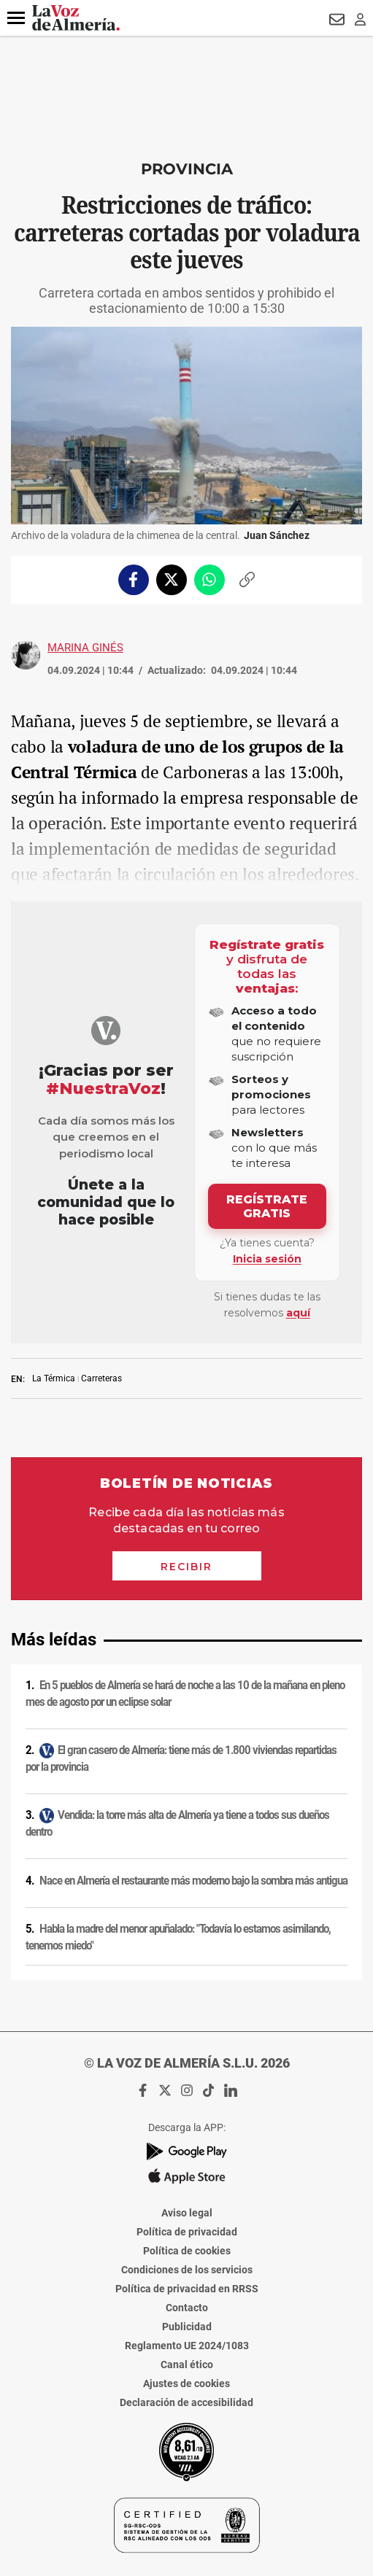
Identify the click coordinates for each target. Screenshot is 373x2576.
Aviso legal (186, 2213)
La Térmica (53, 1378)
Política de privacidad (186, 2232)
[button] (16, 18)
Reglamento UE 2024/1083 (187, 2345)
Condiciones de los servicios (187, 2270)
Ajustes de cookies (186, 2383)
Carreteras (101, 1378)
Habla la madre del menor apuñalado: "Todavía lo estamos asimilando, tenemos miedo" (178, 1937)
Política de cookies (187, 2251)
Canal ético (187, 2364)
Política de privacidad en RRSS (186, 2288)
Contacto (187, 2307)
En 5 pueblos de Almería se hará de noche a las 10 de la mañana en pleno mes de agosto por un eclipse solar (185, 1694)
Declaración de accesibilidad (186, 2402)
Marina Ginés (85, 647)
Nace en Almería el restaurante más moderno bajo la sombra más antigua (193, 1881)
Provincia (187, 169)
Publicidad (187, 2326)
